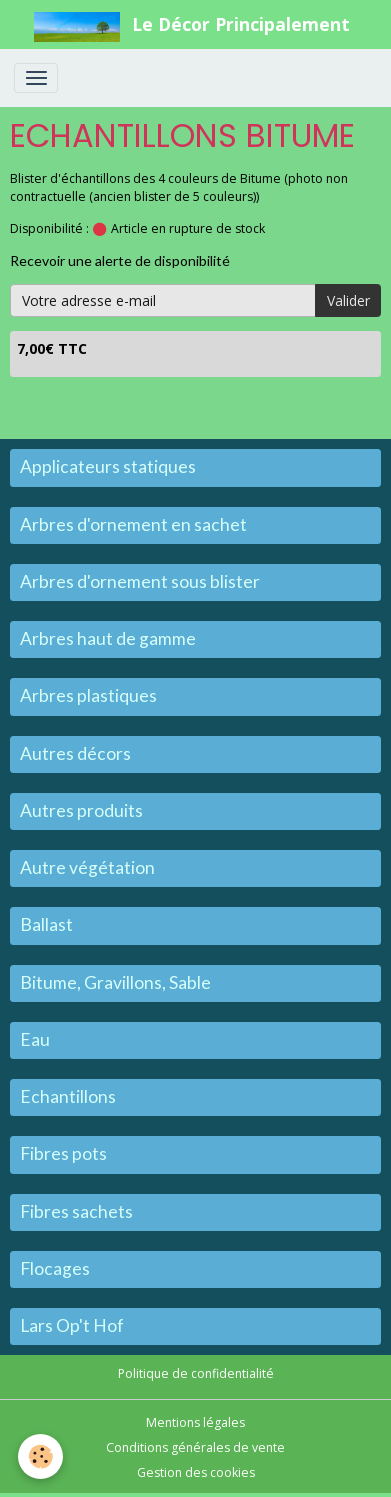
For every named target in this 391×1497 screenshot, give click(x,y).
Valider (348, 300)
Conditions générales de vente (195, 1447)
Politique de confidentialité (196, 1373)
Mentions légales (195, 1422)
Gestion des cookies (196, 1472)
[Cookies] (40, 1456)
